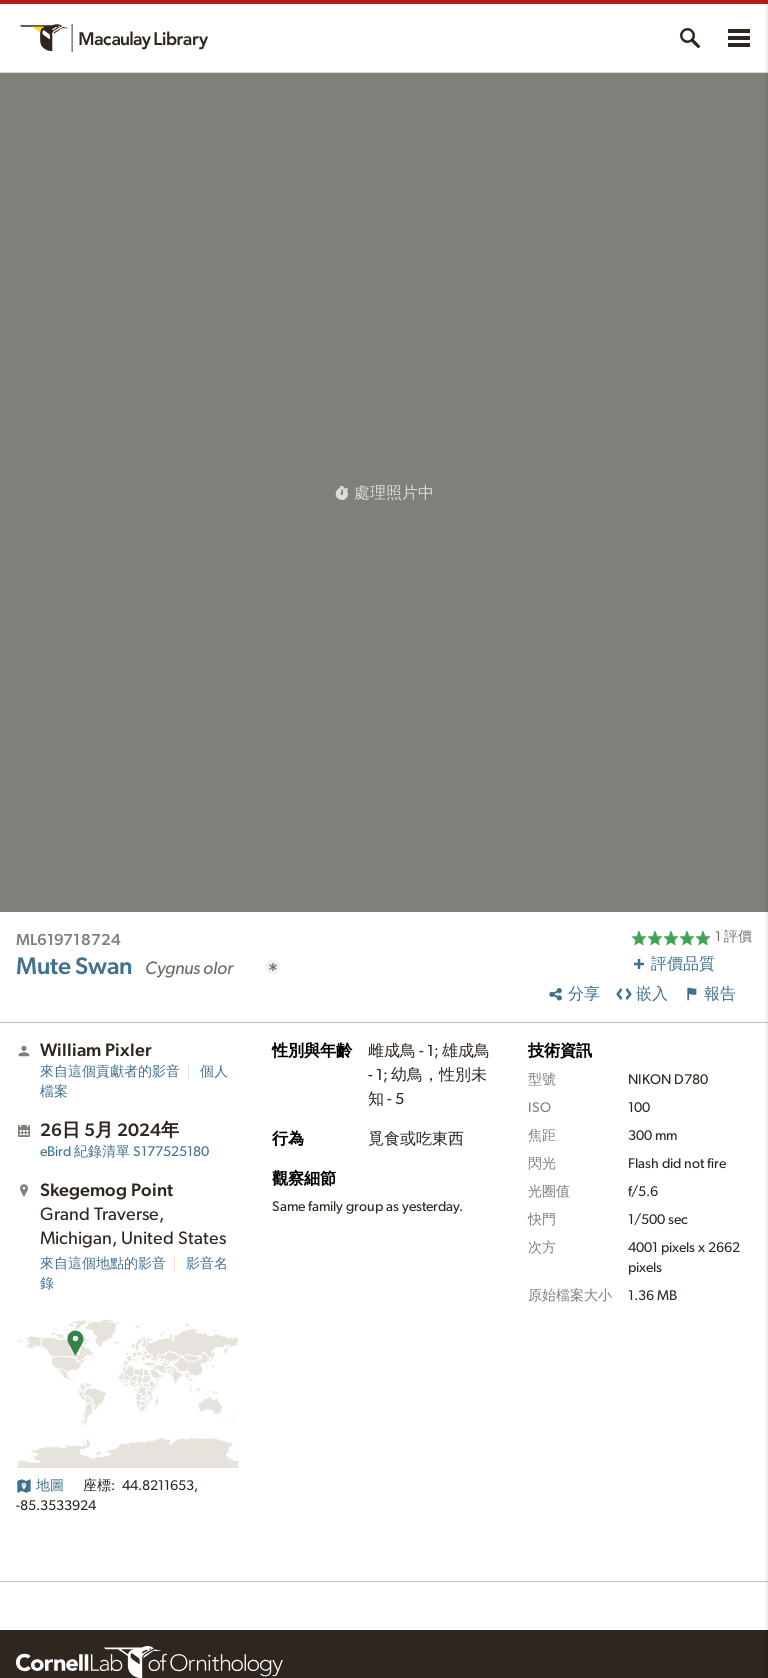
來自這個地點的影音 (103, 1264)
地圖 (40, 1486)
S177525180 (124, 1152)
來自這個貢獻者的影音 (110, 1072)
